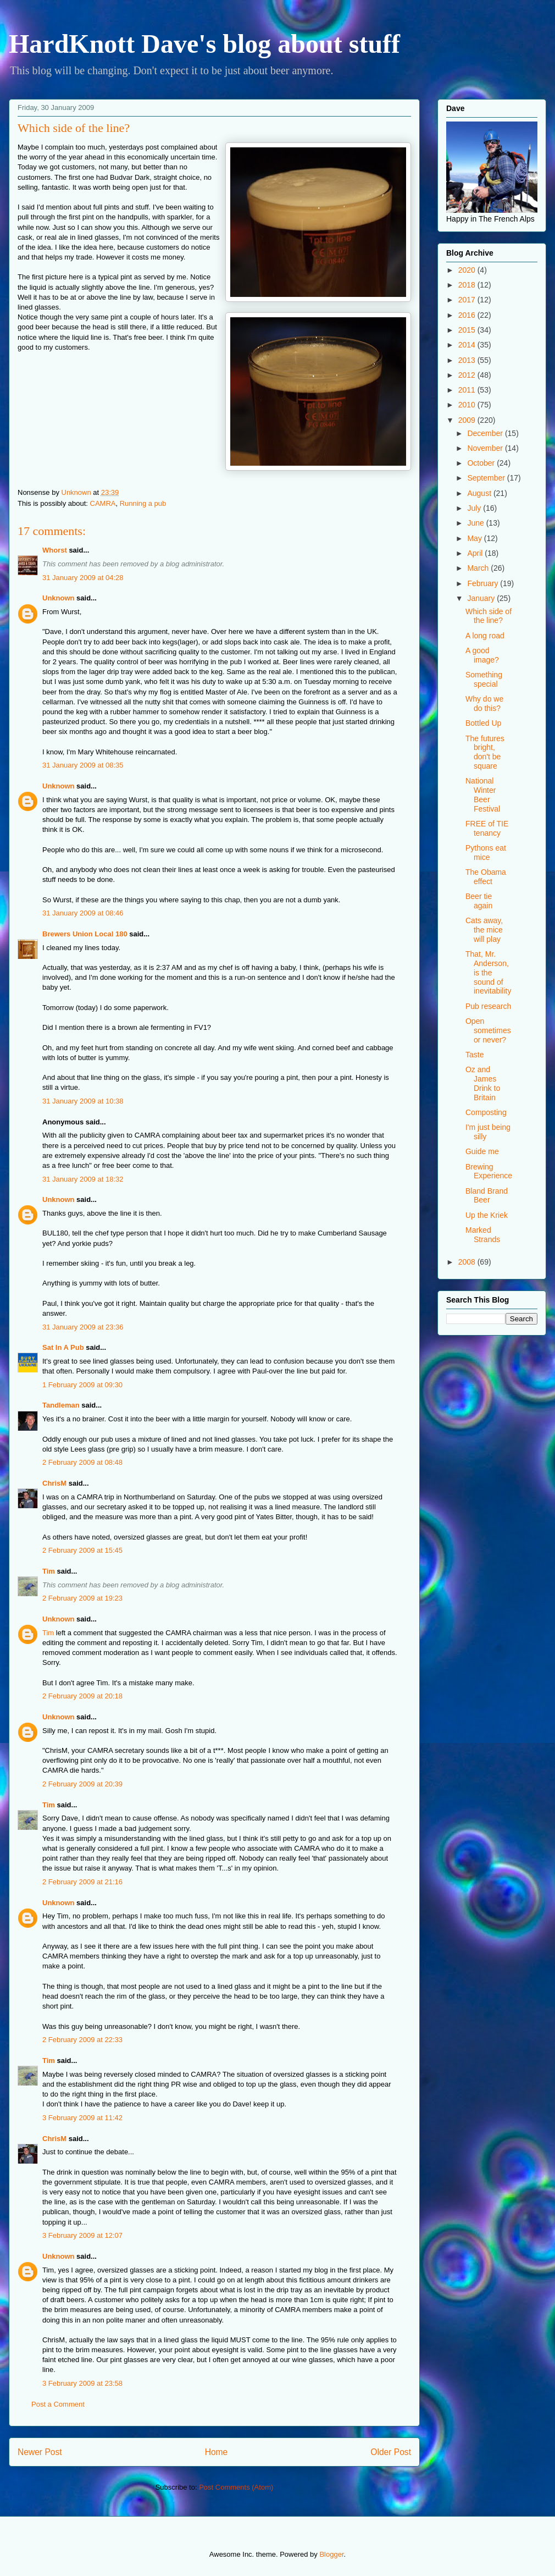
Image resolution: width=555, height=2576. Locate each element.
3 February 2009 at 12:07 (82, 2235)
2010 (468, 404)
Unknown (58, 598)
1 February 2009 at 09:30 (82, 1385)
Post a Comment (58, 2404)
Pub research (488, 1006)
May (475, 538)
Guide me (482, 1151)
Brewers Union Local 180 (84, 934)
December (485, 433)
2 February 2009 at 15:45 (82, 1550)
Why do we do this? (484, 703)
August (480, 493)
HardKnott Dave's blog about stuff (204, 43)
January (482, 598)
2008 (468, 1261)
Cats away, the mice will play (484, 930)
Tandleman (61, 1405)
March (479, 568)
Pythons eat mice (485, 852)
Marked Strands (482, 1235)
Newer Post (40, 2452)
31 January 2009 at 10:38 (82, 1101)
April (476, 553)
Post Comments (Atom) (236, 2487)
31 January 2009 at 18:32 (82, 1179)
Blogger (331, 2554)
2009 (468, 420)
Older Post (390, 2452)
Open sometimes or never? (488, 1030)
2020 (468, 270)
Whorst (54, 550)
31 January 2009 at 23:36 (82, 1327)
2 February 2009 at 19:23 (82, 1598)
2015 (468, 330)
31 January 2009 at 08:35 (82, 765)
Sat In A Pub (63, 1347)
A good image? (482, 655)
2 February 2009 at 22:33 (82, 2040)
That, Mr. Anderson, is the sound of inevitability (488, 972)
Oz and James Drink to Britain (482, 1083)
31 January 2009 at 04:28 (82, 577)
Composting (486, 1112)
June (476, 522)
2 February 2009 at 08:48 (82, 1462)
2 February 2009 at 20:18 (82, 1696)
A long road (484, 635)
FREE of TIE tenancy (486, 828)
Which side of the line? (488, 616)
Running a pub (143, 503)
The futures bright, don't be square (484, 752)
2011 (468, 389)
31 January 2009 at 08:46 (82, 913)
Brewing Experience (488, 1171)
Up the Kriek (486, 1215)
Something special (483, 679)
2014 (468, 344)
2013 (468, 360)
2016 (468, 315)
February (483, 583)
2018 (468, 284)
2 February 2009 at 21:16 (82, 1882)
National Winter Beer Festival (482, 794)
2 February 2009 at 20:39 (82, 1784)
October (482, 463)
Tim (48, 1571)
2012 (468, 375)
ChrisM (54, 1483)
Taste (474, 1054)
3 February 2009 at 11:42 (82, 2118)
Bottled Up (483, 723)
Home (216, 2452)
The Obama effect (485, 877)
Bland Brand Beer (486, 1196)
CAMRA (103, 503)
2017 (468, 299)
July (475, 508)
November (485, 448)
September (487, 477)
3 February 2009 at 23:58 (82, 2383)
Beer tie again (478, 901)
